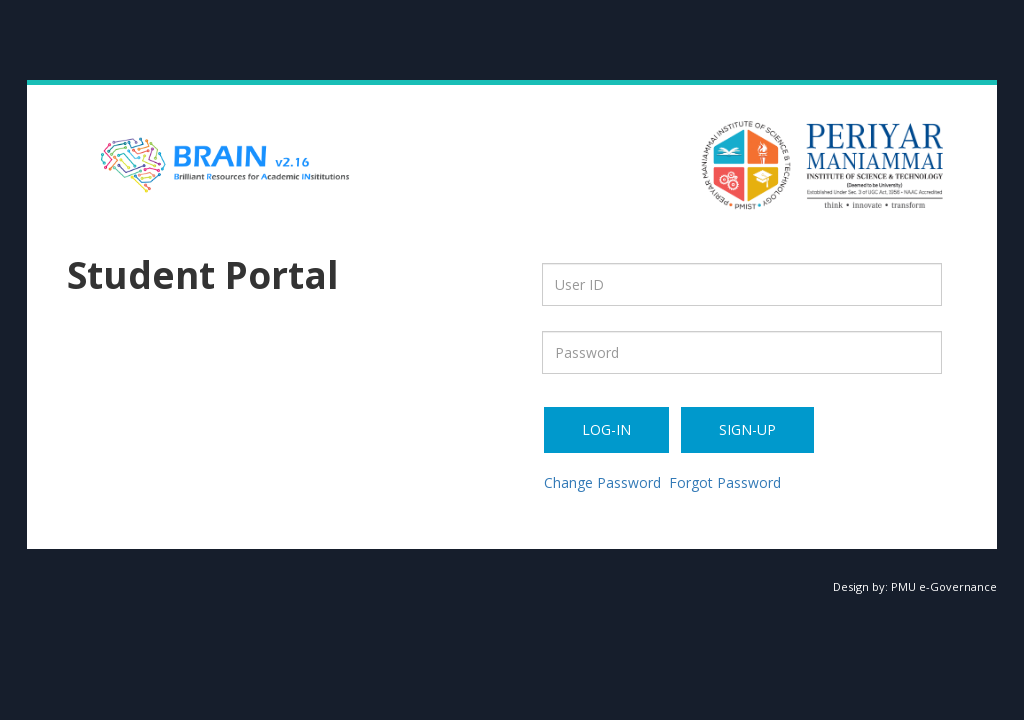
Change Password (602, 482)
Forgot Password (725, 482)
